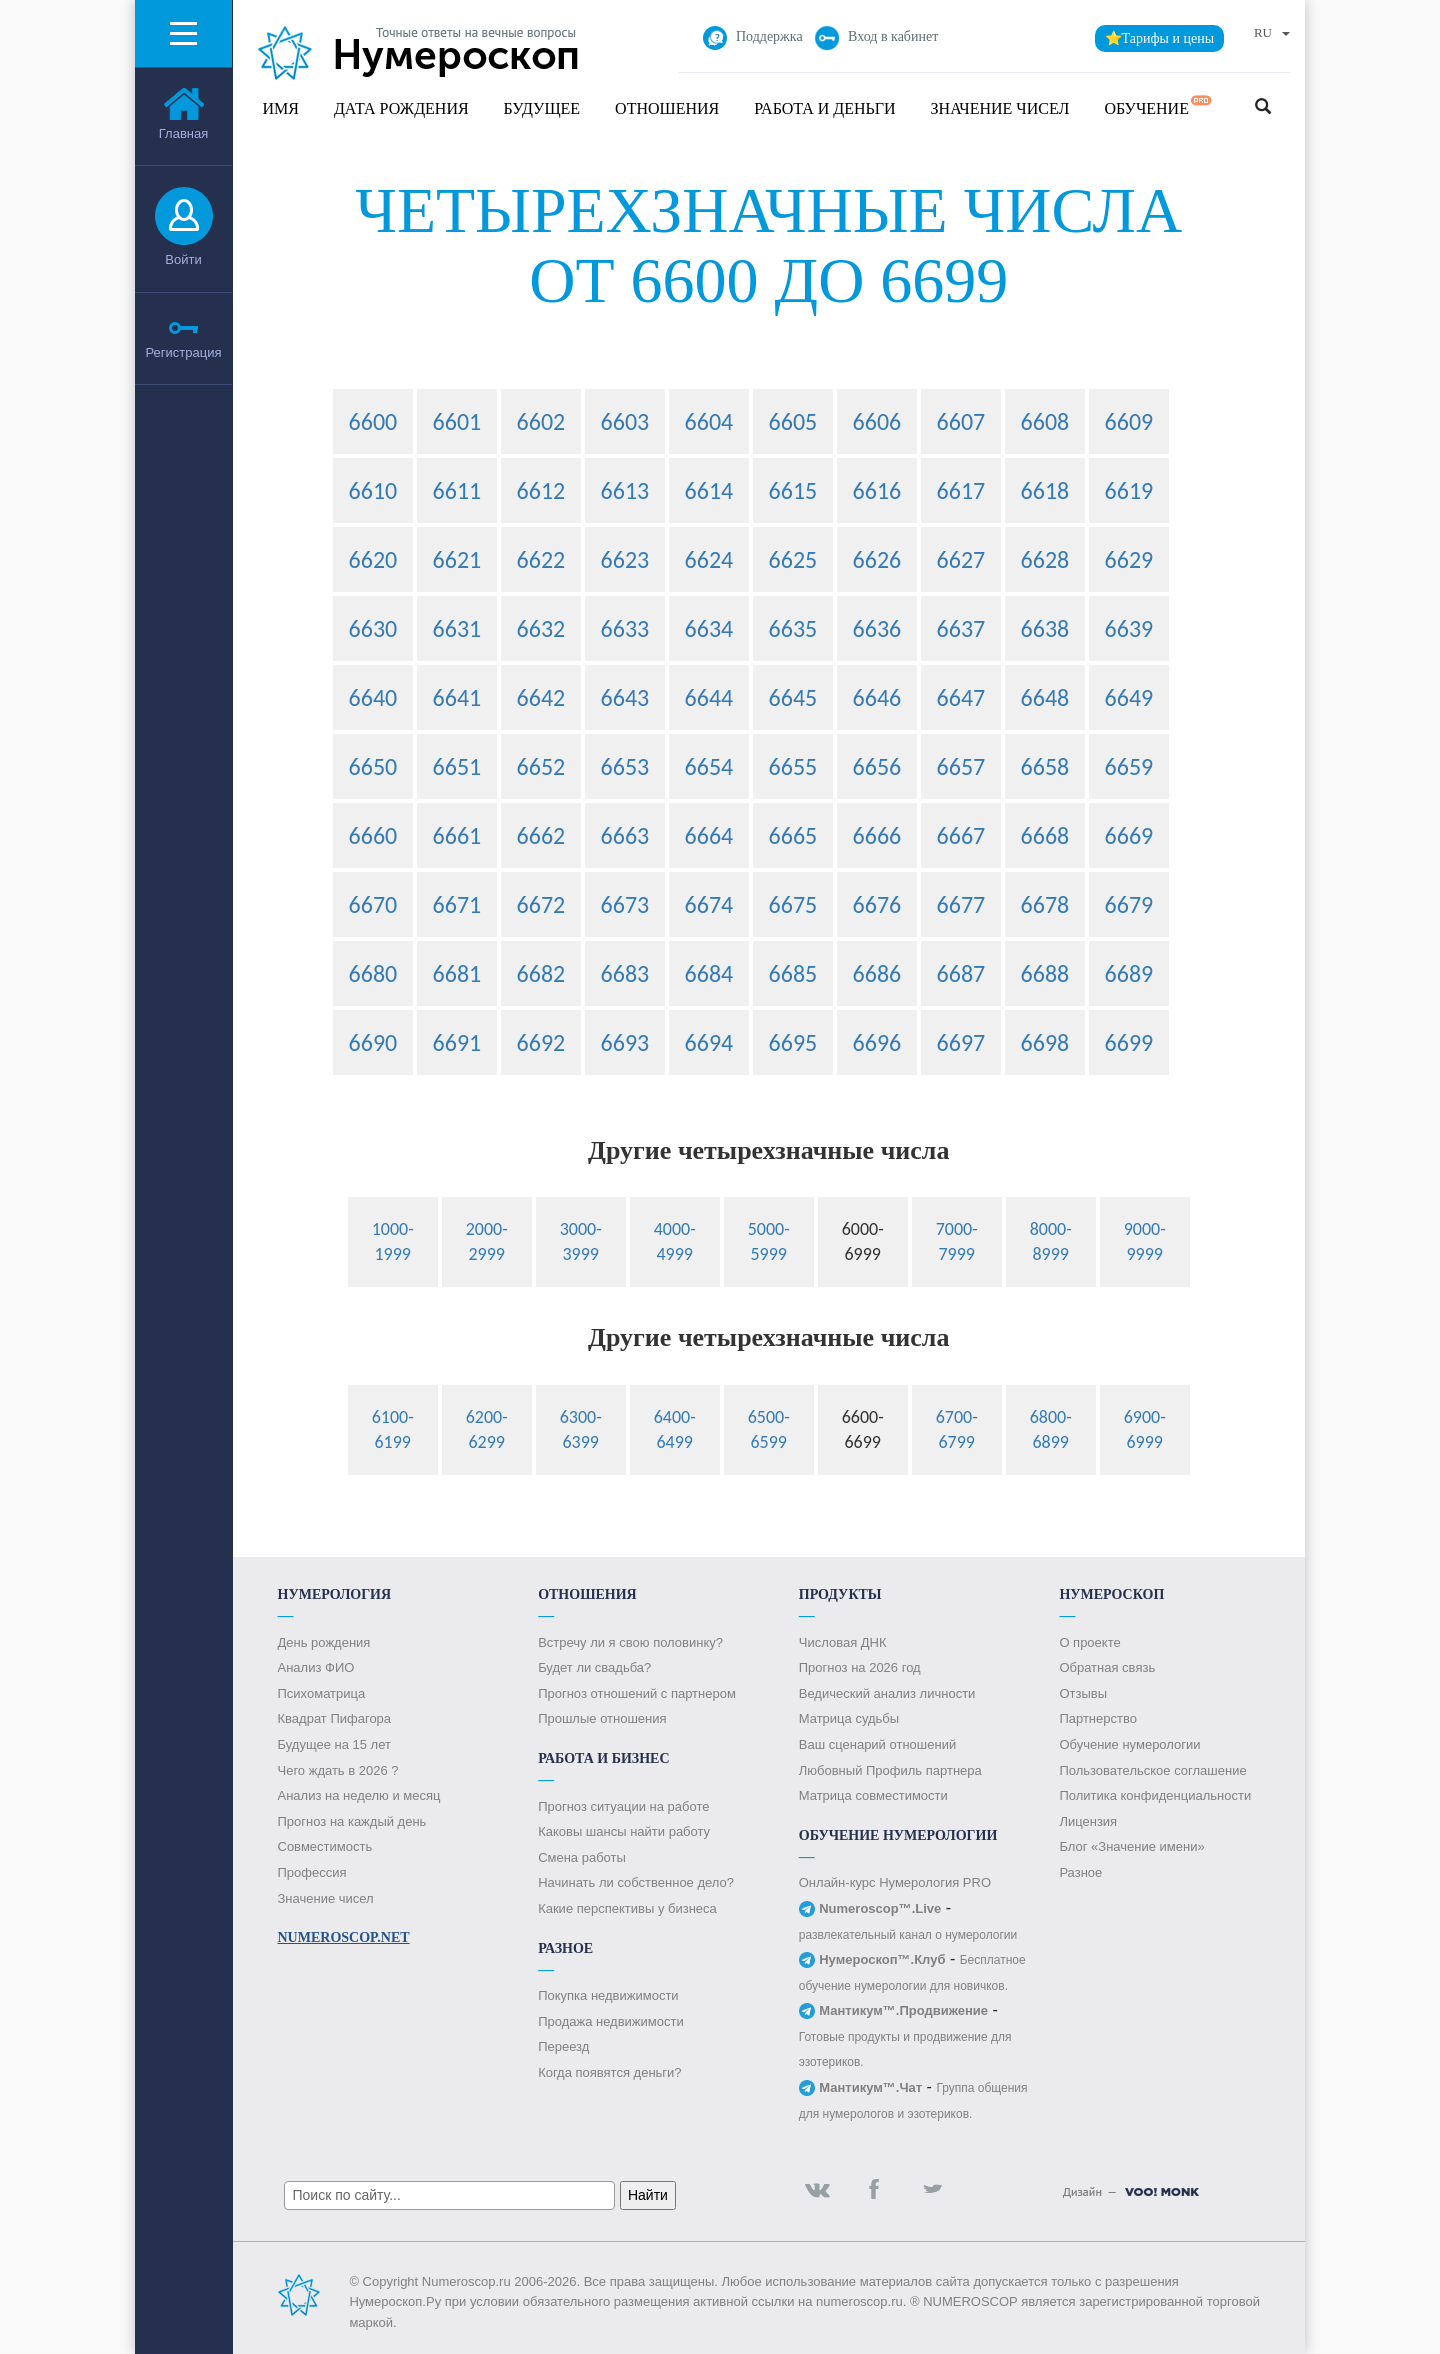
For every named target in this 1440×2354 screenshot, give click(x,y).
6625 (793, 559)
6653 (625, 766)
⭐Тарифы (1160, 38)
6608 (1045, 421)
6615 (793, 490)
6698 (1045, 1042)
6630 (373, 628)
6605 (793, 421)
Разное (1080, 1872)
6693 (625, 1042)
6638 (1045, 628)
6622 (541, 559)
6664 (709, 835)
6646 (877, 697)
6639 (1129, 628)
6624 (709, 559)
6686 (877, 973)
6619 (1129, 490)
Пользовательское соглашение (1152, 1770)
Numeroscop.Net (344, 1937)
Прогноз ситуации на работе (623, 1806)
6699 (1129, 1042)
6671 (457, 904)
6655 (793, 766)
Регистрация (184, 352)
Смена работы (582, 1857)
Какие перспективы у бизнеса (627, 1908)
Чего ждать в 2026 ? (338, 1770)
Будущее (542, 108)
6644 (709, 697)
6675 (793, 904)
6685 (793, 973)
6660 (373, 835)
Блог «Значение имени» (1131, 1846)
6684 (709, 973)
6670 (373, 904)
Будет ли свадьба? (594, 1667)
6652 (541, 766)
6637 (961, 628)
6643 (625, 697)
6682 (541, 973)
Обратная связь (1107, 1667)
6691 (457, 1042)
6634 (709, 628)
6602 (541, 421)
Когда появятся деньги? (609, 2072)
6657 (961, 766)
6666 (877, 835)
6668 (1045, 835)
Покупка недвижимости (608, 1995)
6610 (373, 490)
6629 (1129, 559)
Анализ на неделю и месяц (359, 1795)
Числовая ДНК (843, 1642)
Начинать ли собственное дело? (636, 1882)
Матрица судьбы (849, 1718)
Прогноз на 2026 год (860, 1667)
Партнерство (1098, 1718)
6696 (877, 1042)
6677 (961, 904)
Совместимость (325, 1846)
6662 (541, 835)
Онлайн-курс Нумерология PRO (895, 1882)
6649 (1129, 697)
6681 (457, 973)
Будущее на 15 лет (334, 1744)
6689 (1129, 973)
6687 (961, 973)
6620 (373, 559)
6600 (373, 421)
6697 (961, 1042)
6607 (961, 421)
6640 (373, 697)
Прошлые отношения (602, 1718)
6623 (625, 559)
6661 (457, 835)
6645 (793, 697)
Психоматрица (322, 1693)
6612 (541, 490)
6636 (877, 628)
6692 (541, 1042)
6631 (457, 628)
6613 (625, 490)
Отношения (667, 108)
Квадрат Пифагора (335, 1718)
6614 (709, 490)
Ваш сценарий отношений (877, 1744)
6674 (709, 904)
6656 (877, 766)
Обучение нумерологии (1129, 1744)
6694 (709, 1042)
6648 (1045, 697)
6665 (793, 835)
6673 (625, 904)
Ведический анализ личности (887, 1693)
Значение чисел (1000, 108)
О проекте (1089, 1642)
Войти (183, 259)
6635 (793, 628)
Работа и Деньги (824, 108)
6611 (457, 490)
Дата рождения (401, 108)
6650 (373, 766)
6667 (961, 835)
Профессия (312, 1872)
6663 (625, 835)
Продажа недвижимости (611, 2021)
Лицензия (1088, 1821)
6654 (709, 766)
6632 (541, 628)
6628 (1045, 559)
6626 (877, 559)
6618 (1045, 490)
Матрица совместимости (873, 1795)
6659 (1129, 766)
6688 (1045, 973)
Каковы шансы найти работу (624, 1831)
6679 (1129, 904)
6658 (1045, 766)
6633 (625, 628)
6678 (1045, 904)
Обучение (1158, 106)
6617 (961, 490)
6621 (457, 559)
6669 (1129, 835)
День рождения (324, 1642)
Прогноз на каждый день (352, 1821)
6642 (541, 697)
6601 (457, 421)
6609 (1129, 421)
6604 (709, 421)
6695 (793, 1042)
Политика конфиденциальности (1155, 1795)
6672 (541, 904)
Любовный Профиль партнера (890, 1770)
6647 (961, 697)
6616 (877, 490)
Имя (281, 108)
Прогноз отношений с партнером (637, 1693)
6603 (625, 421)
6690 (373, 1042)
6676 (877, 904)
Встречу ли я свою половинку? (630, 1642)
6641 (457, 697)
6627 (961, 559)
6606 (877, 421)
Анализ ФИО (316, 1667)
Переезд (563, 2046)
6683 (625, 973)
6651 (457, 766)
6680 (373, 973)
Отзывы (1083, 1693)
